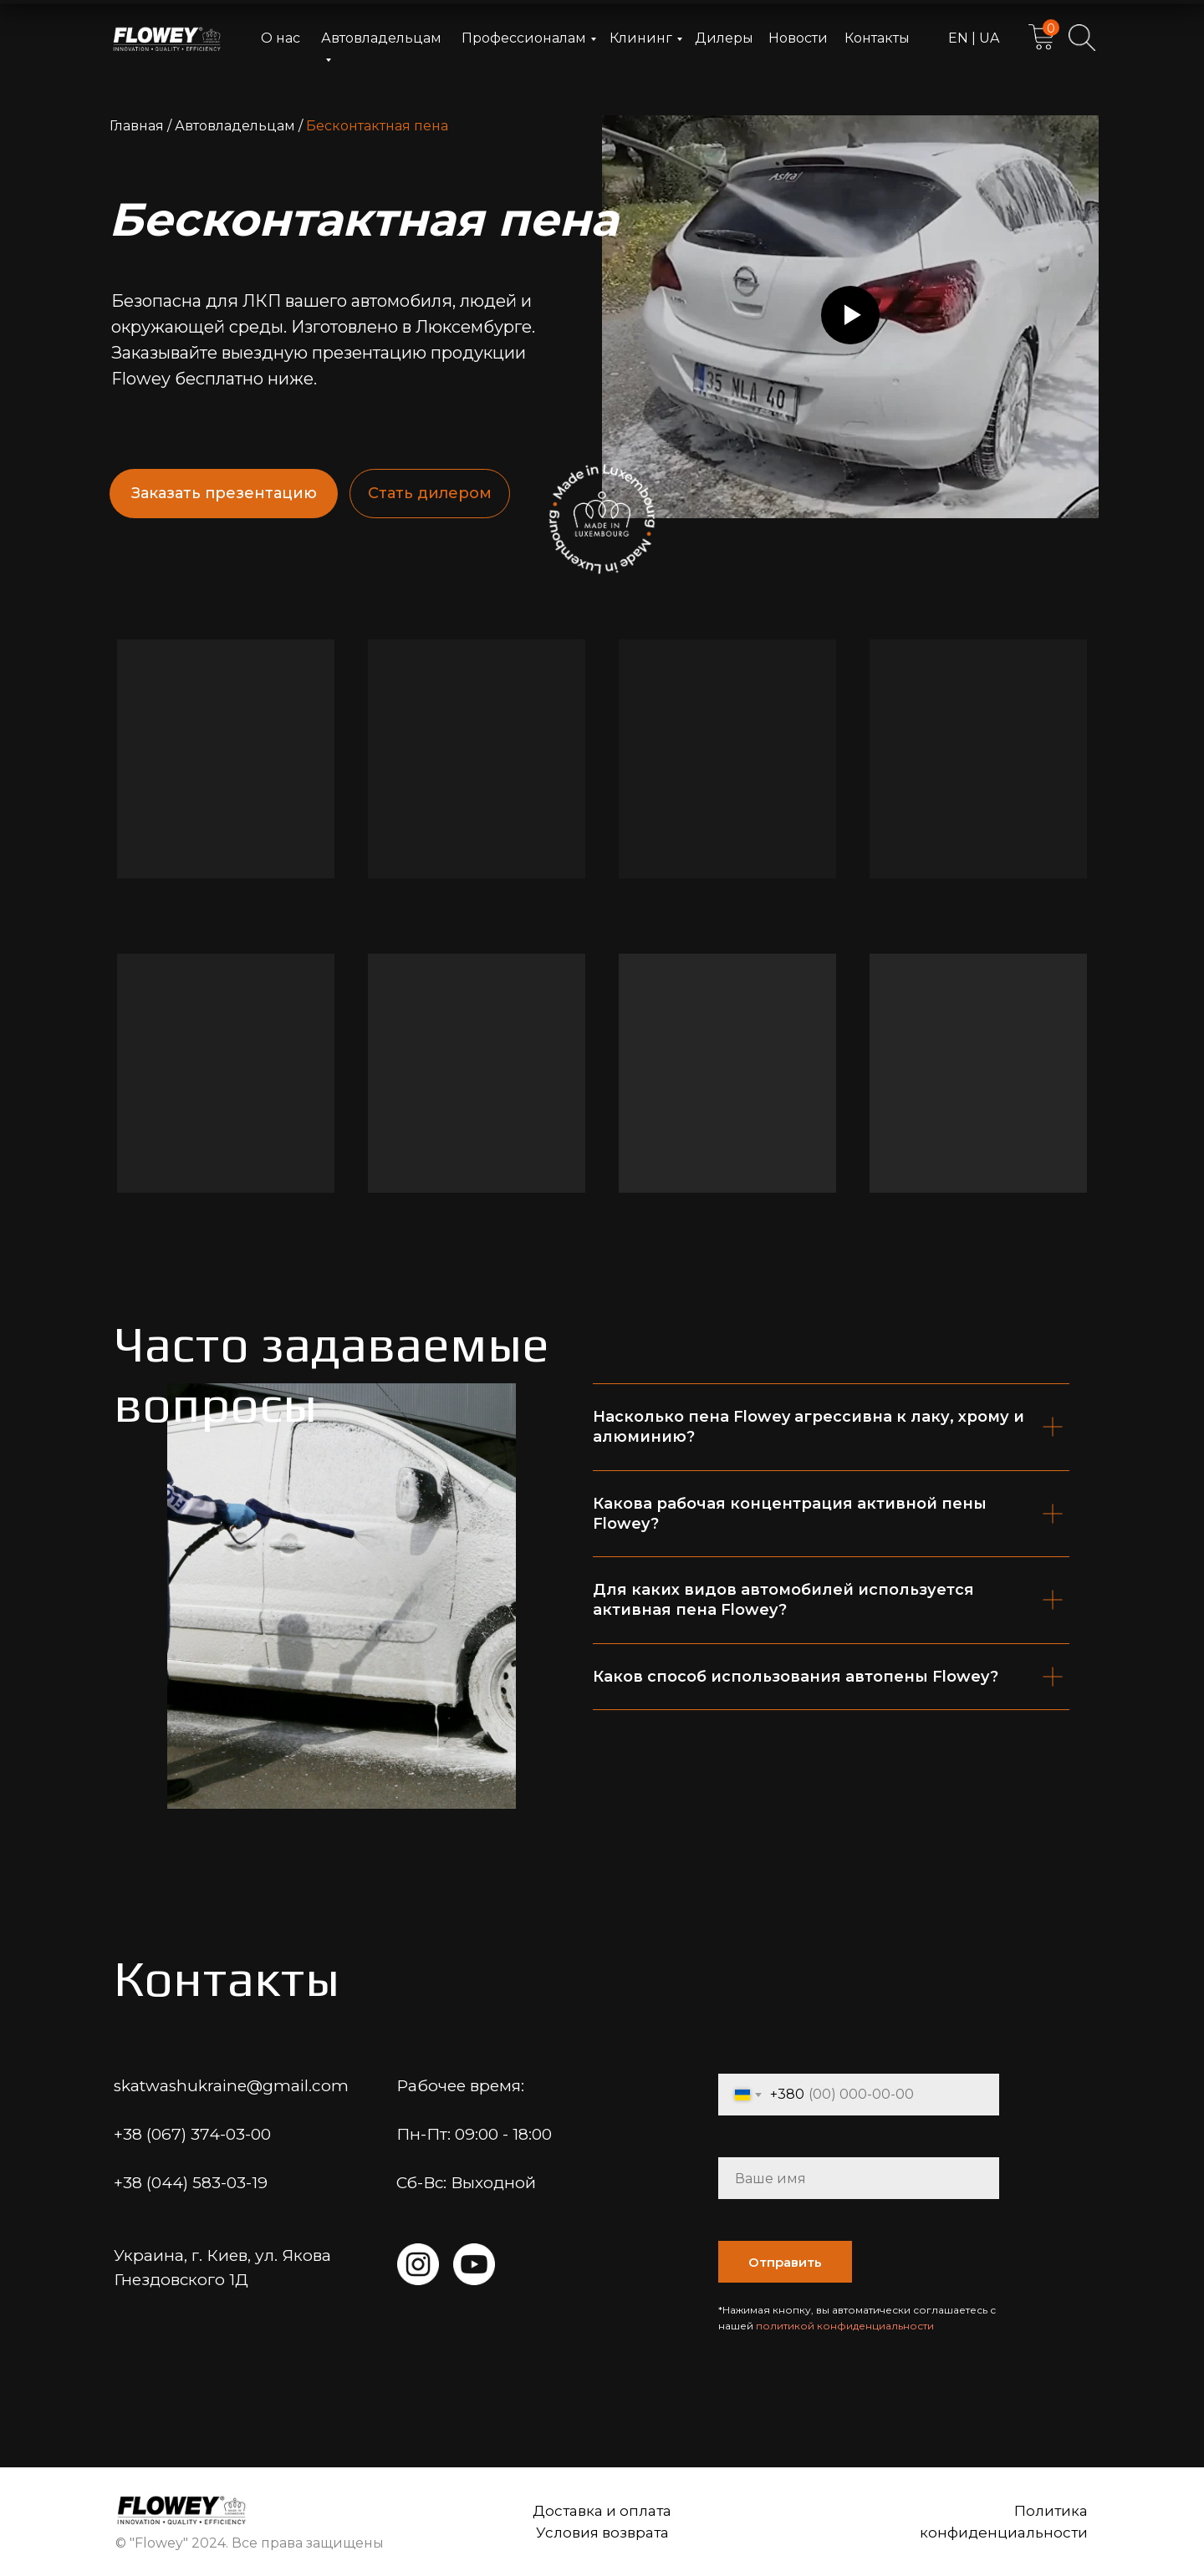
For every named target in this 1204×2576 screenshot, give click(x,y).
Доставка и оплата (602, 2510)
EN (960, 38)
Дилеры (724, 38)
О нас (280, 38)
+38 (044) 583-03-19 (191, 2182)
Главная (137, 126)
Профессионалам (524, 38)
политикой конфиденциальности (845, 2325)
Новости (798, 38)
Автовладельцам (235, 126)
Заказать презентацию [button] (224, 493)
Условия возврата (602, 2532)
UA (987, 38)
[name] (858, 2178)
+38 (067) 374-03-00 (192, 2134)
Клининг (641, 38)
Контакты (877, 38)
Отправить (785, 2262)
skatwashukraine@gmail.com (231, 2085)
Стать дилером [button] (430, 493)
